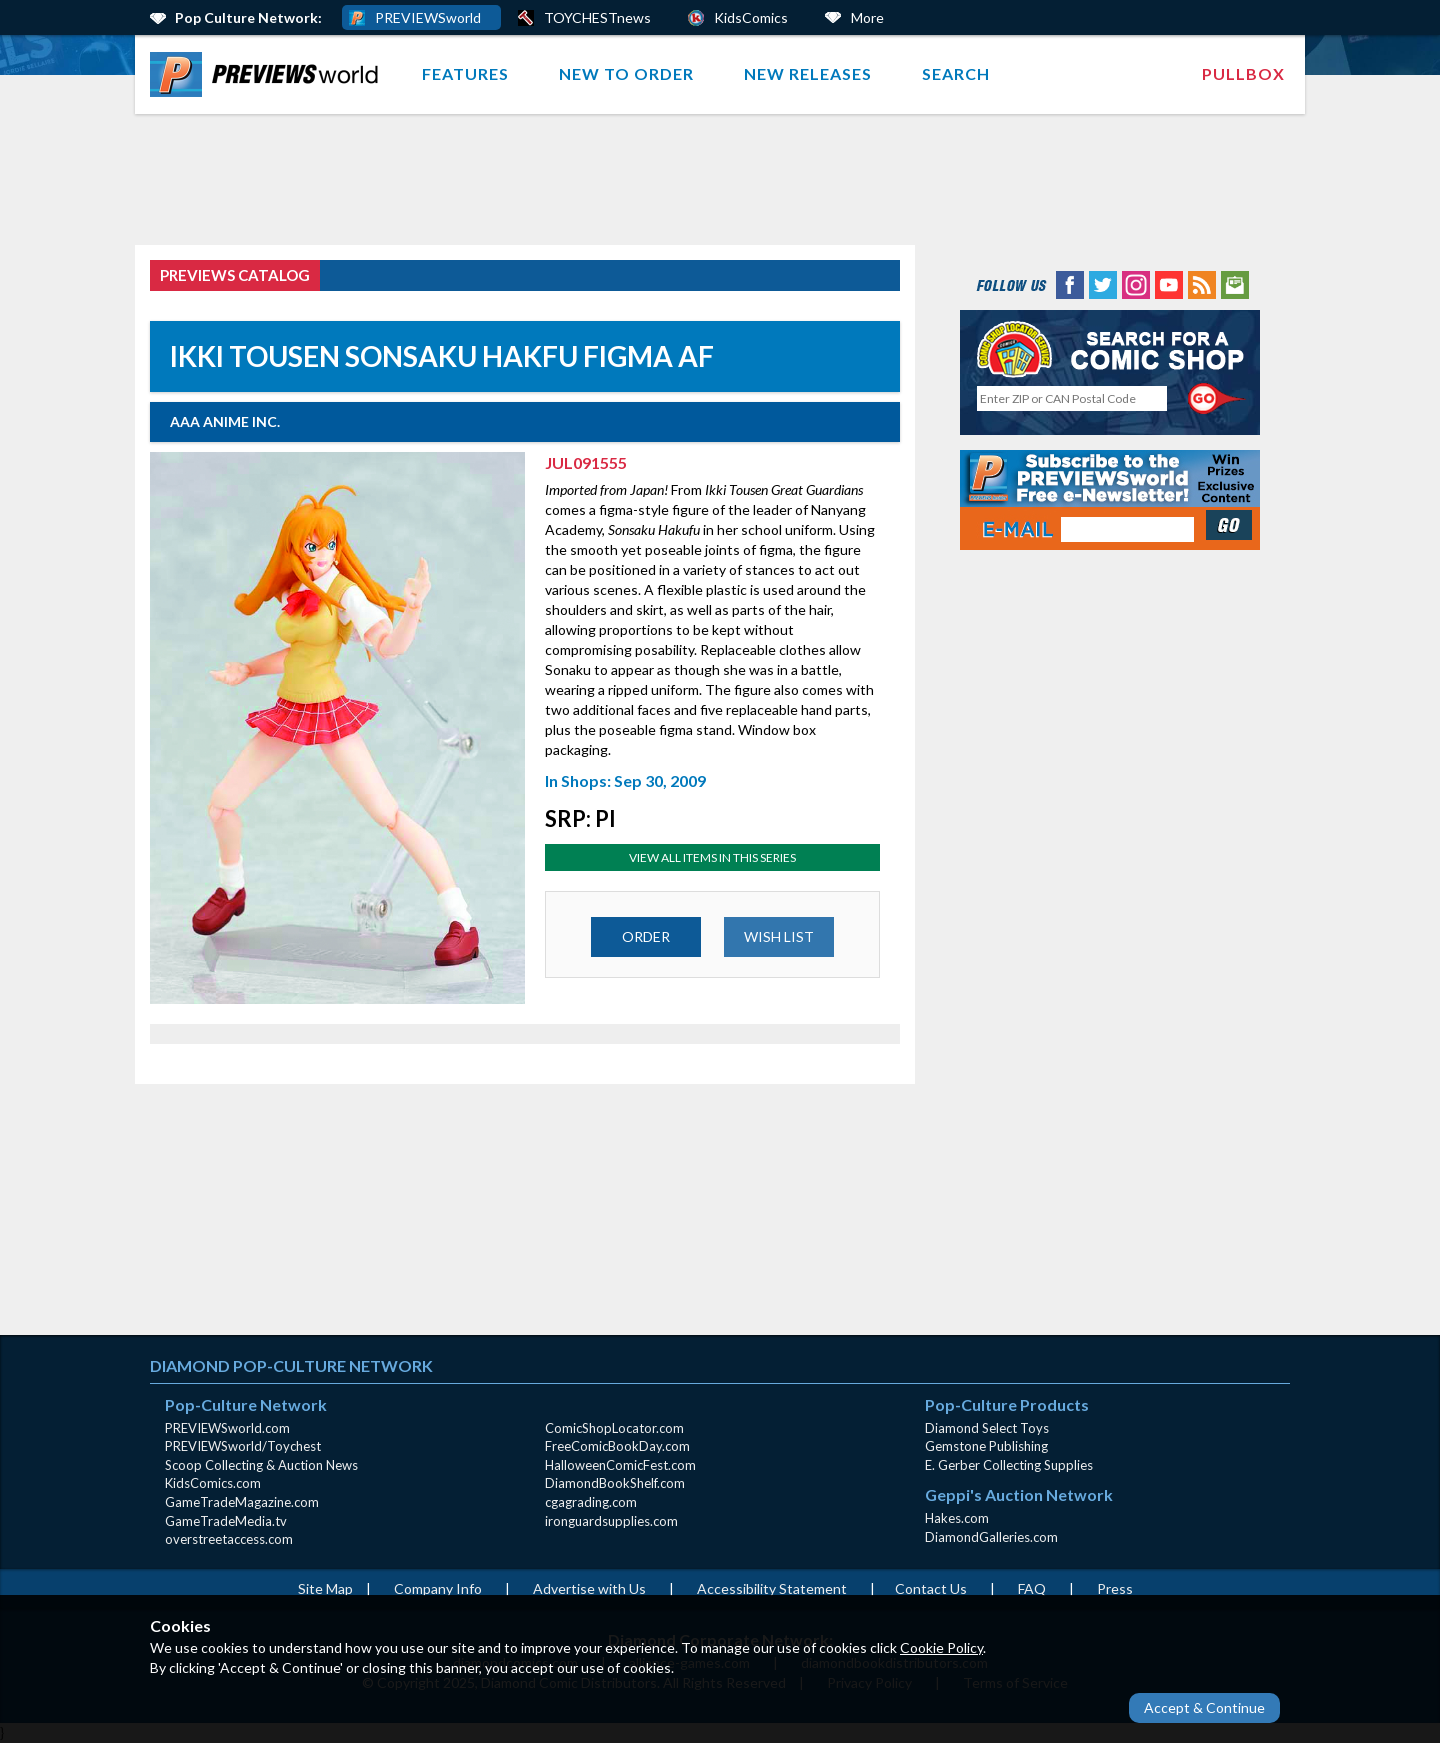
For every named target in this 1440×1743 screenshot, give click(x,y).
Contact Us (931, 1588)
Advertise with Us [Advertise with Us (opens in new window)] (589, 1588)
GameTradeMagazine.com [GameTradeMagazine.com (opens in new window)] (242, 1502)
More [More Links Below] (867, 17)
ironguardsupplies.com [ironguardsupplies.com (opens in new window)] (611, 1521)
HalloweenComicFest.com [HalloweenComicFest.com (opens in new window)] (620, 1465)
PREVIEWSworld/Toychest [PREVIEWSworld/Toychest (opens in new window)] (243, 1446)
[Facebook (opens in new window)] (1070, 283)
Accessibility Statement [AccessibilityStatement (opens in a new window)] (772, 1588)
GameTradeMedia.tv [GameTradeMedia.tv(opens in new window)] (226, 1521)
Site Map (325, 1588)
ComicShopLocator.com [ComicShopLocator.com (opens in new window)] (614, 1428)
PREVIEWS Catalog (235, 275)
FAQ (1032, 1588)
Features (465, 73)
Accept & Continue (1204, 1707)
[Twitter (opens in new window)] (1103, 283)
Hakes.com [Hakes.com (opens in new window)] (957, 1518)
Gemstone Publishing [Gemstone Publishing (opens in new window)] (986, 1446)
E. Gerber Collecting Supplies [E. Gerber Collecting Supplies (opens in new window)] (1009, 1465)
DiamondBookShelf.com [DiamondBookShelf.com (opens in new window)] (615, 1483)
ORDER (646, 936)
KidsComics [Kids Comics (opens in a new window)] (751, 17)
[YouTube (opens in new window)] (1169, 283)
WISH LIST (779, 936)
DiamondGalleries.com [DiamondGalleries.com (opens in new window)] (991, 1537)
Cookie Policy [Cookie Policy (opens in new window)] (941, 1647)
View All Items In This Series (712, 857)
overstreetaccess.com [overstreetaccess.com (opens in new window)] (229, 1539)
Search (956, 73)
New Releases (808, 73)
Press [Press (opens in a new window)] (1115, 1588)
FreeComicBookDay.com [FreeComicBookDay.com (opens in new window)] (617, 1446)
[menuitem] (268, 74)
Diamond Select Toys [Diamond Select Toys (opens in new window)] (987, 1428)
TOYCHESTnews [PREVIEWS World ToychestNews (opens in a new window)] (597, 17)
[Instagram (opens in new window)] (1136, 283)
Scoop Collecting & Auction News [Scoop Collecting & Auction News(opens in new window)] (261, 1465)
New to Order (626, 73)
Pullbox (1243, 73)
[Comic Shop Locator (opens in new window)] (1110, 348)
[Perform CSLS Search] (1217, 399)
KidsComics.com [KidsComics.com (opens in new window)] (213, 1483)
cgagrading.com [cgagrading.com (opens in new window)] (591, 1502)
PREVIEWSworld (428, 17)
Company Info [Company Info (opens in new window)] (438, 1588)
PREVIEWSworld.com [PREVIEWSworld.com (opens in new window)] (227, 1428)
